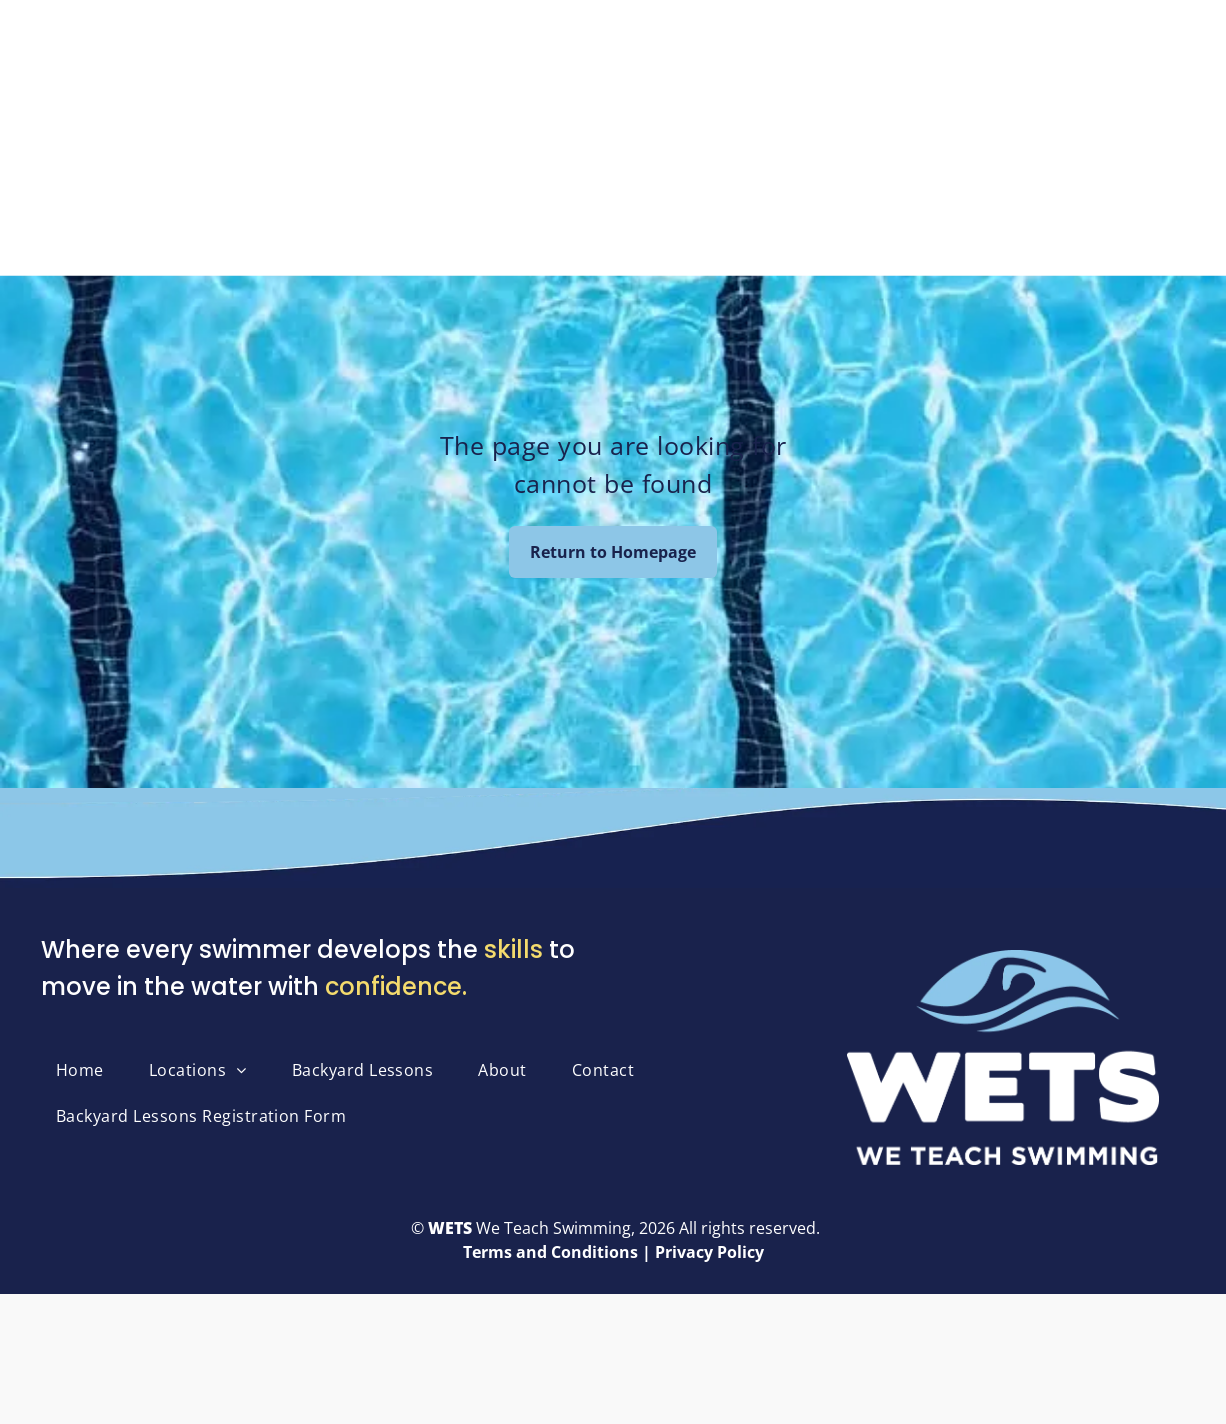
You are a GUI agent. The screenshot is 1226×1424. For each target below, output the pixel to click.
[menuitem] (87, 1070)
